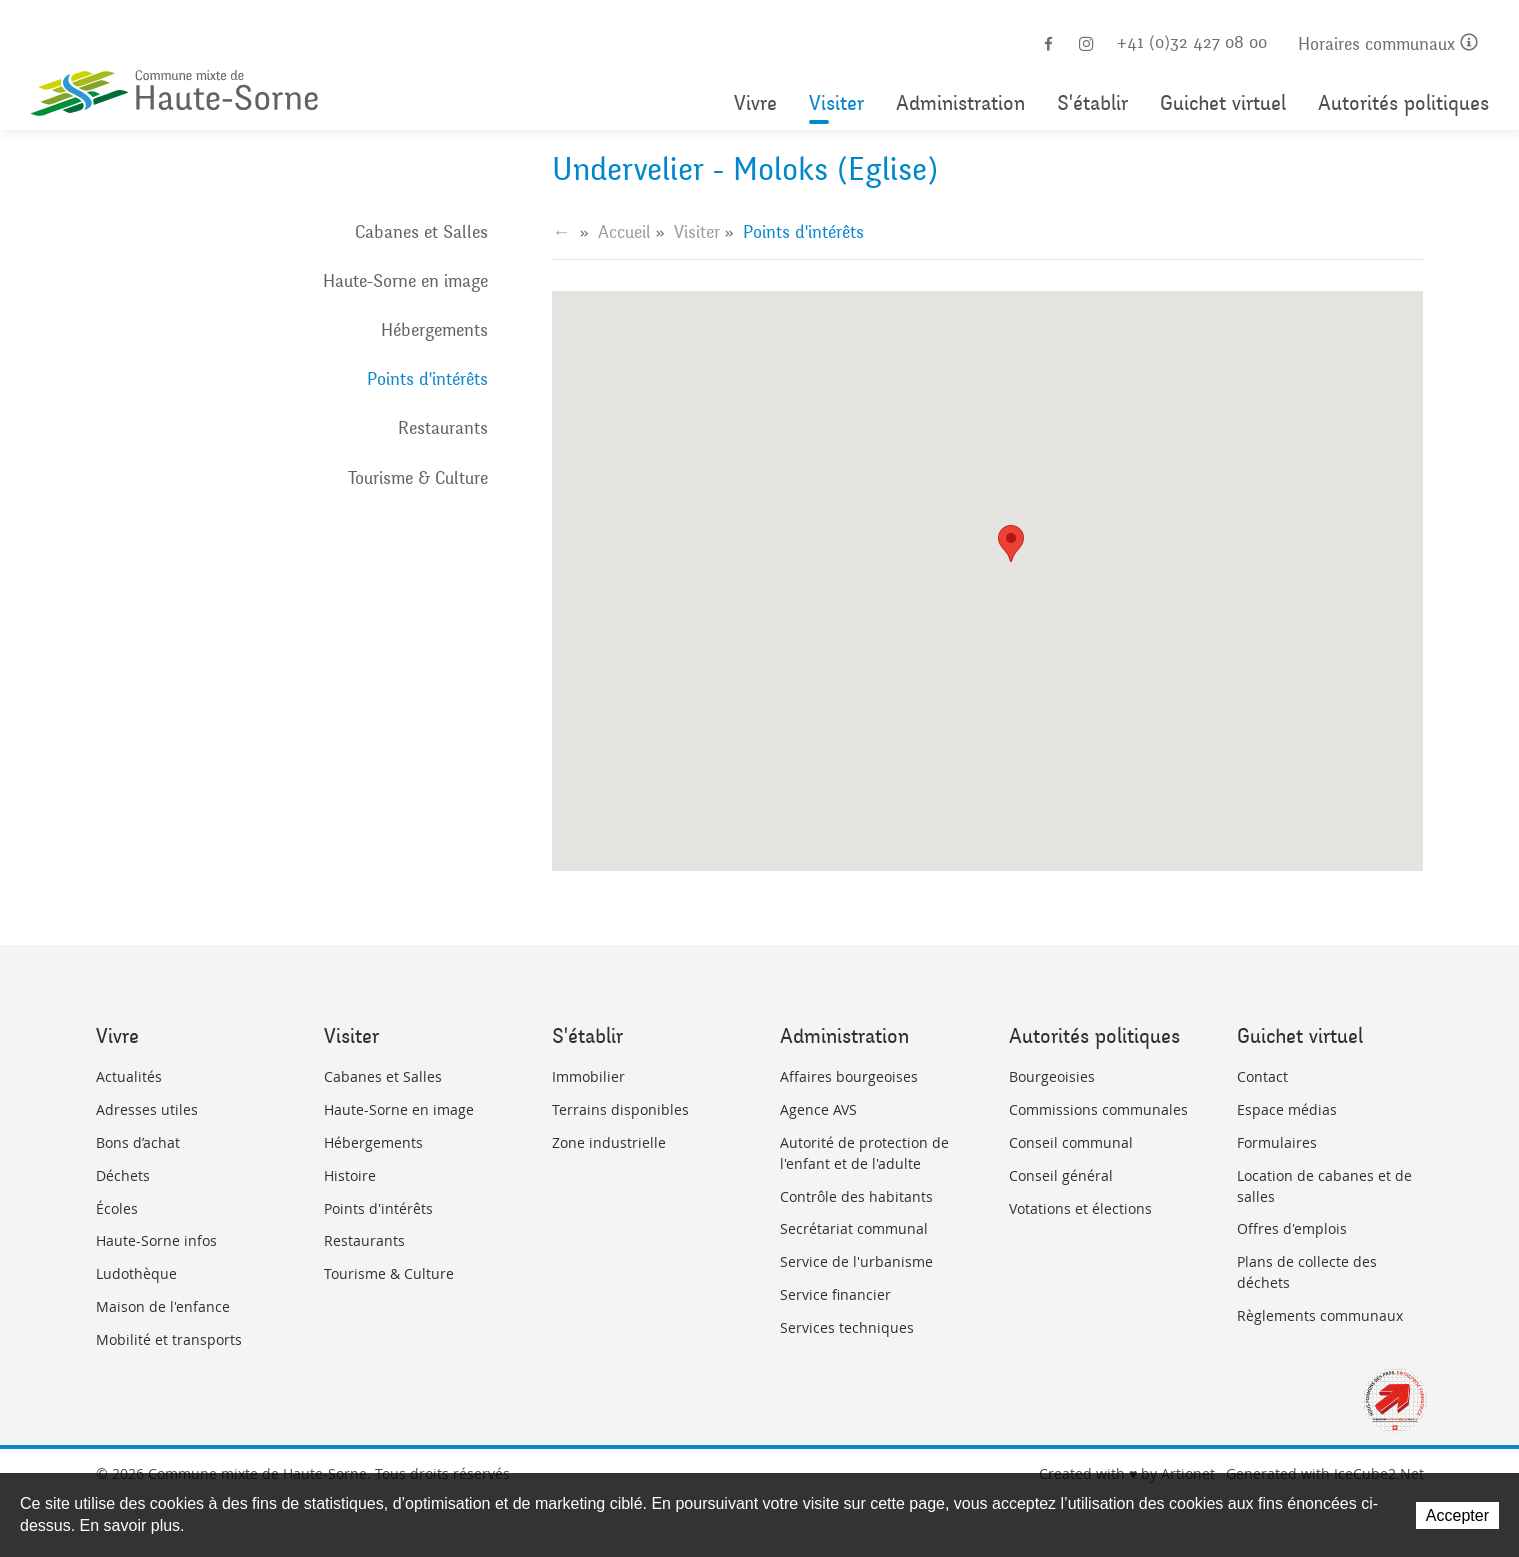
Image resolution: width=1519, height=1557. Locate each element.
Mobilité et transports (169, 1339)
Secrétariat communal (854, 1228)
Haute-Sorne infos (156, 1240)
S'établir (1092, 103)
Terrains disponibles (620, 1109)
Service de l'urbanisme (856, 1261)
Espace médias (1287, 1109)
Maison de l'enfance (163, 1306)
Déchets (123, 1175)
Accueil (624, 232)
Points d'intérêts (427, 379)
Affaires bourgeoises (849, 1076)
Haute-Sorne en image (405, 281)
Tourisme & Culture (418, 478)
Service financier (835, 1294)
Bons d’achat (138, 1142)
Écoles (117, 1208)
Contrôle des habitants (856, 1196)
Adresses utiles (147, 1109)
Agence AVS (818, 1109)
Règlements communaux (1320, 1315)
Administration (960, 103)
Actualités (129, 1076)
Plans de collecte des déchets (1307, 1272)
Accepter (1457, 1515)
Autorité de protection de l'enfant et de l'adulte (864, 1153)
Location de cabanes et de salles (1324, 1186)
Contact (1262, 1076)
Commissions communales (1098, 1109)
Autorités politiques (1403, 103)
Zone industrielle (609, 1142)
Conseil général (1061, 1175)
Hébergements (434, 330)
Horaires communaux (1388, 44)
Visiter (836, 103)
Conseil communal (1071, 1142)
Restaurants (443, 428)
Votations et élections (1080, 1208)
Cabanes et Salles (421, 232)
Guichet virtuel (1223, 103)
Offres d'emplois (1292, 1228)
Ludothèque (136, 1273)
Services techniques (847, 1327)
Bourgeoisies (1052, 1076)
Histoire (350, 1175)
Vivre (755, 103)
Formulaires (1277, 1142)
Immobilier (588, 1076)
